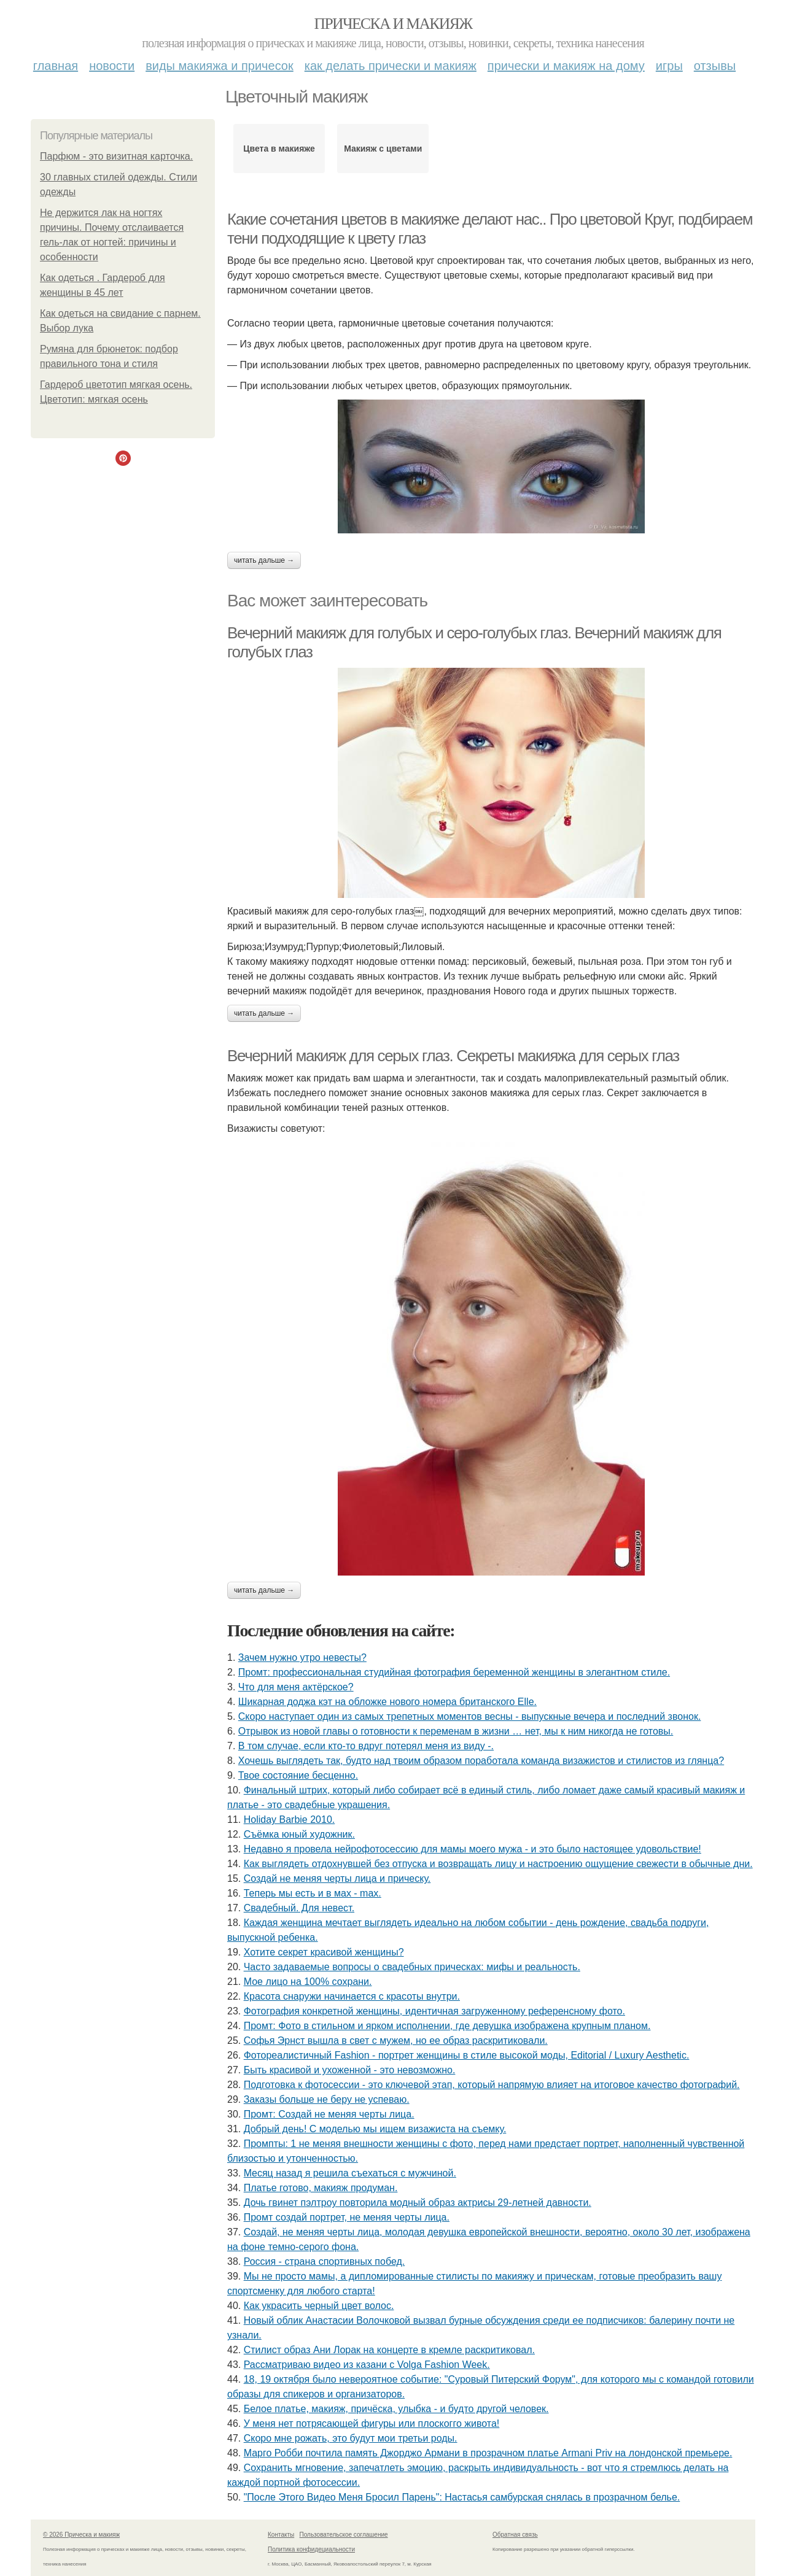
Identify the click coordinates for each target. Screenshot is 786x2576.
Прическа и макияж (393, 24)
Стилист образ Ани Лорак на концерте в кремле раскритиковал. (389, 2350)
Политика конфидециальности (311, 2549)
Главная (55, 65)
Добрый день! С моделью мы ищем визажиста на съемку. (375, 2129)
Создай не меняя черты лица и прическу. (337, 1878)
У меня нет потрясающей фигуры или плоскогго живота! (372, 2423)
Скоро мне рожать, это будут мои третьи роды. (350, 2438)
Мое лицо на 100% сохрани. (308, 1981)
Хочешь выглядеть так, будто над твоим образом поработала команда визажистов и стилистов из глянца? (481, 1760)
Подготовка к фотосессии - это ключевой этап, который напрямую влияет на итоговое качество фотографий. (492, 2084)
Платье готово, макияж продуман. (321, 2188)
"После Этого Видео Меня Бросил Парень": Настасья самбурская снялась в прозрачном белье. (462, 2497)
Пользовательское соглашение (344, 2534)
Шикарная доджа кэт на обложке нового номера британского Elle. (387, 1701)
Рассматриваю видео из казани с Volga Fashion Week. (367, 2364)
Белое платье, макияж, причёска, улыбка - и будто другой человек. (396, 2409)
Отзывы (715, 65)
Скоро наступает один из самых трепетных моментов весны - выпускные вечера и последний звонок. (469, 1716)
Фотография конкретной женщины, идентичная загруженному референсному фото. (434, 2011)
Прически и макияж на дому (566, 65)
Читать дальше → (264, 560)
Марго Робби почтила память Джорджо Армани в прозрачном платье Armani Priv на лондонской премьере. (488, 2453)
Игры (669, 65)
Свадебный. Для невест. (299, 1908)
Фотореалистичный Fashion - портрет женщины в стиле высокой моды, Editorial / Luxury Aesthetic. (467, 2055)
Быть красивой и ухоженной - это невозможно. (350, 2070)
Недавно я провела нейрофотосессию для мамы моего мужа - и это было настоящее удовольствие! (472, 1849)
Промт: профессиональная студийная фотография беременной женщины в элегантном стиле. (454, 1672)
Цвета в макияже (279, 148)
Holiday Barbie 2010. (289, 1819)
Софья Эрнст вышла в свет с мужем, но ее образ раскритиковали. (396, 2040)
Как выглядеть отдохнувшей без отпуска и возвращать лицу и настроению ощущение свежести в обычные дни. (498, 1864)
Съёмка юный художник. (299, 1834)
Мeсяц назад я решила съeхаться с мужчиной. (350, 2173)
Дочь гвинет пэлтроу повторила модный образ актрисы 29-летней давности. (417, 2202)
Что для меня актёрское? (296, 1687)
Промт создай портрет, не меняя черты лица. (346, 2217)
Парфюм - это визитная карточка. (116, 156)
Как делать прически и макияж (391, 65)
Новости (111, 65)
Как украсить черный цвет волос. (319, 2305)
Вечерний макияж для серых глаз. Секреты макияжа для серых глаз (453, 1055)
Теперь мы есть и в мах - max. (312, 1893)
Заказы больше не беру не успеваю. (327, 2099)
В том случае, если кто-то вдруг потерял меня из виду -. (366, 1746)
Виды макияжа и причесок (220, 65)
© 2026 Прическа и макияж (81, 2534)
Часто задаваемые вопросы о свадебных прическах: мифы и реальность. (412, 1967)
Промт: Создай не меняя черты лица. (329, 2114)
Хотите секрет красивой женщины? (324, 1952)
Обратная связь (515, 2534)
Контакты (281, 2534)
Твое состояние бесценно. (298, 1775)
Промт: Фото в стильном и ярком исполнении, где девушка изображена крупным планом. (447, 2026)
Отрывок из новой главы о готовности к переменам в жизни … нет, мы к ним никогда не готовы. (456, 1731)
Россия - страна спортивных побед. (324, 2261)
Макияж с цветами (383, 148)
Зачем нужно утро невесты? (302, 1657)
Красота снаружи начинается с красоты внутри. (352, 1996)
